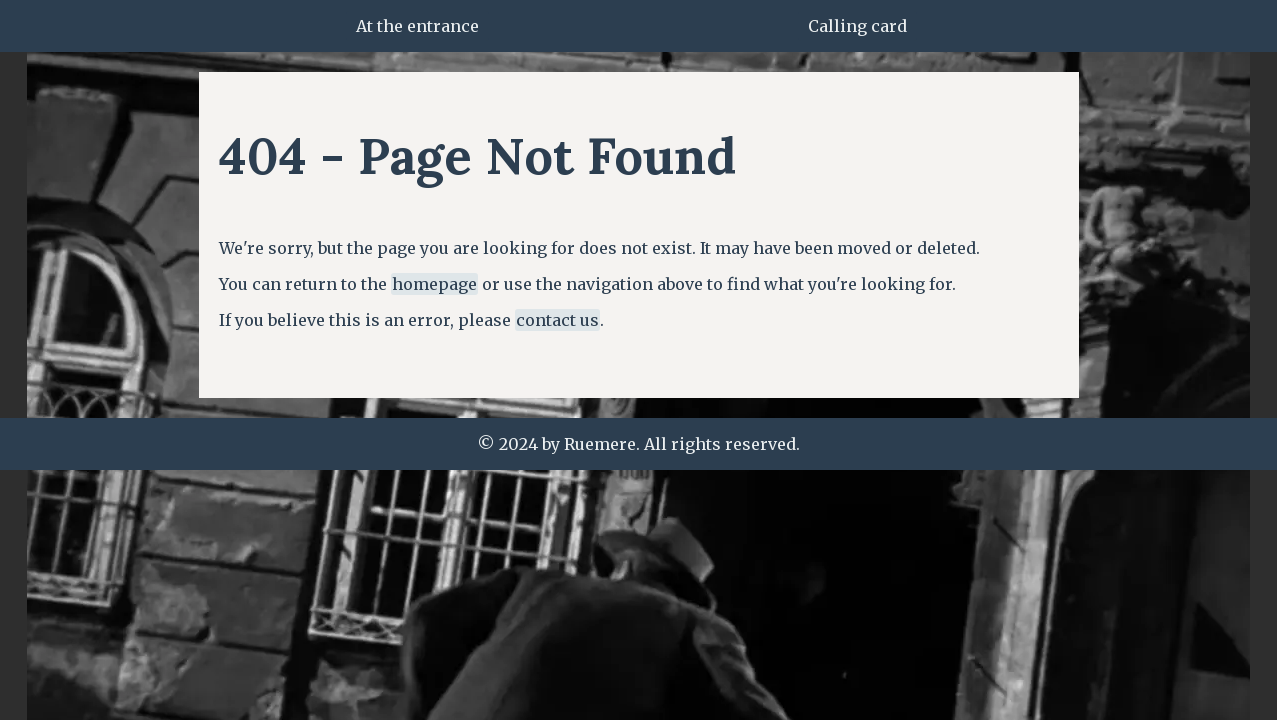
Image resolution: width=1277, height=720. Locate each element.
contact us (557, 320)
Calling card (857, 26)
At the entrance (417, 26)
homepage (434, 284)
